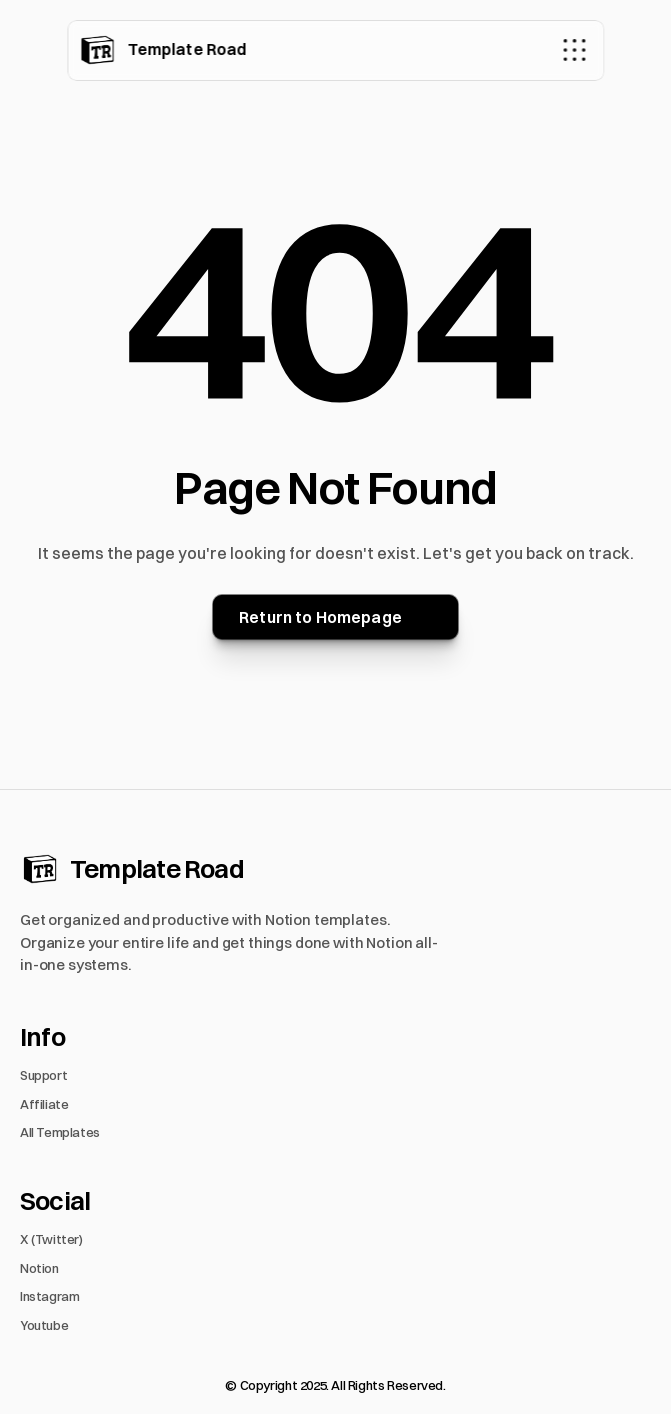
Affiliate (44, 1104)
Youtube (44, 1325)
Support (43, 1075)
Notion (39, 1268)
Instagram (50, 1296)
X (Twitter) (51, 1239)
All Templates (60, 1132)
